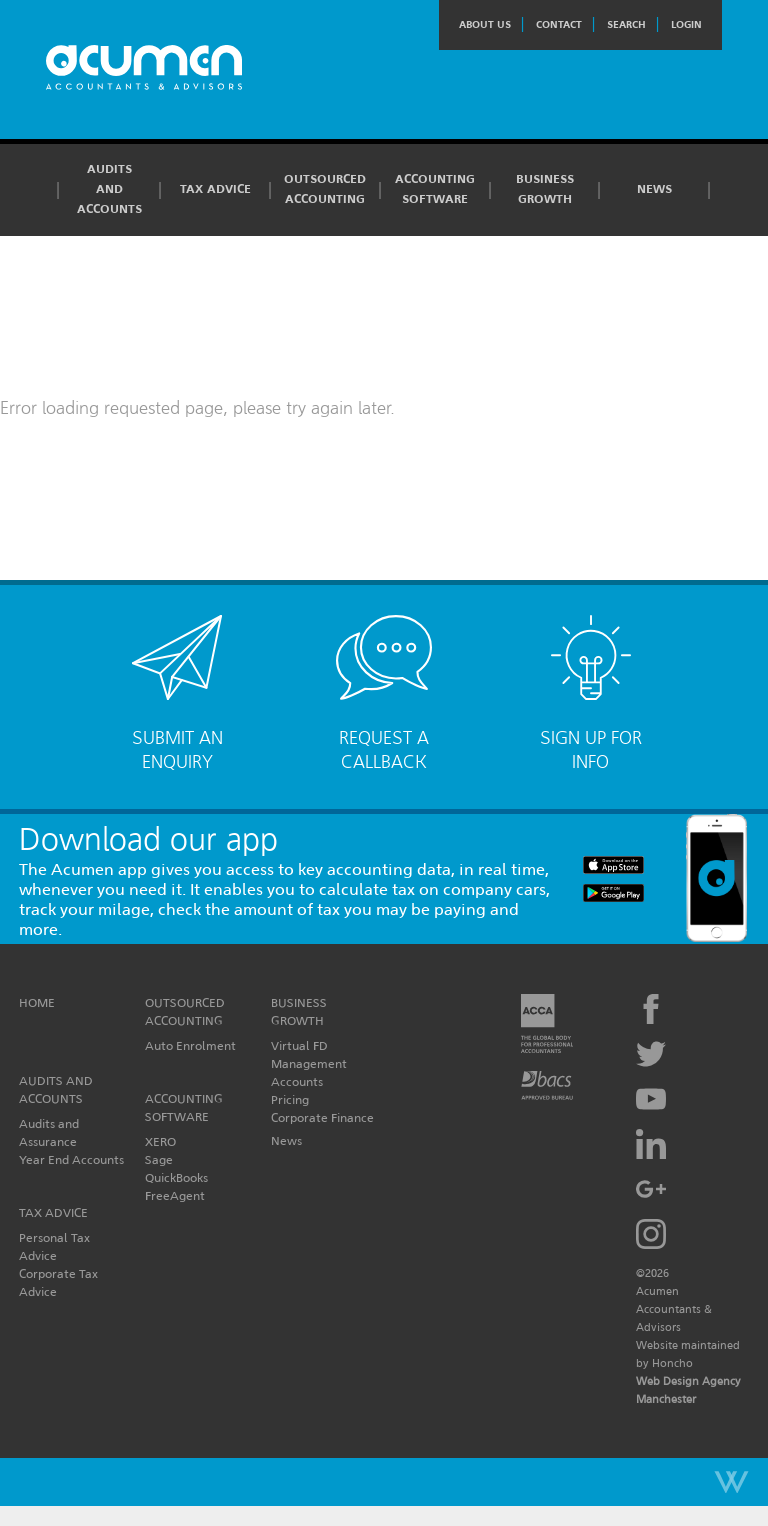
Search (626, 24)
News (654, 189)
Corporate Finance (322, 1117)
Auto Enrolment (190, 1045)
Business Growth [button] (545, 189)
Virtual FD (299, 1045)
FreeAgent (175, 1195)
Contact (559, 24)
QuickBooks (176, 1177)
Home (37, 1002)
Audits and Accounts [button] (109, 189)
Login (686, 24)
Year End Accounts (71, 1159)
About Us (485, 24)
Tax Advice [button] (215, 189)
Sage (159, 1159)
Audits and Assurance (49, 1132)
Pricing (290, 1099)
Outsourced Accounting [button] (325, 189)
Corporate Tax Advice (58, 1282)
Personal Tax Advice (54, 1246)
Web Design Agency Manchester (688, 1390)
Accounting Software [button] (435, 189)
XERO (160, 1141)
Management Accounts (309, 1072)
